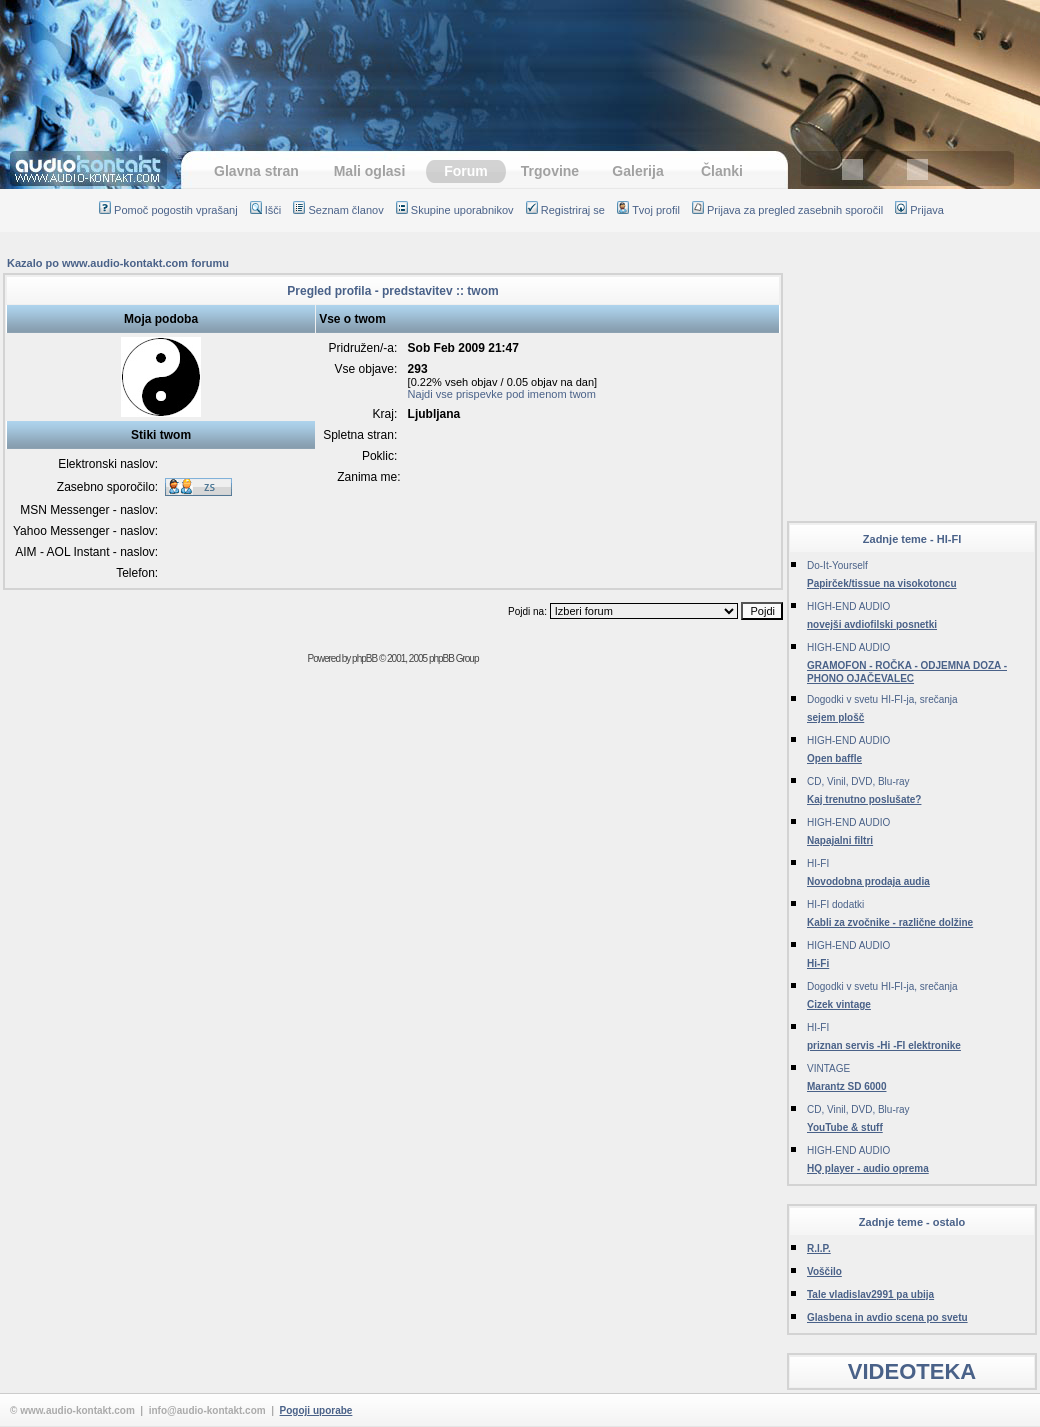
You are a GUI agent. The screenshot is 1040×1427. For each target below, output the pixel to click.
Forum (466, 171)
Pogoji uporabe (316, 1410)
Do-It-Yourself (837, 565)
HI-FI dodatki (835, 904)
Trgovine (550, 171)
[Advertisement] (912, 378)
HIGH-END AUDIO (848, 606)
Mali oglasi (370, 171)
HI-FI (818, 863)
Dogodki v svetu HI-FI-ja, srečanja (882, 699)
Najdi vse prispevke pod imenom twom (502, 394)
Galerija (637, 171)
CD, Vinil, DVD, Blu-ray (858, 781)
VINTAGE (828, 1068)
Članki (722, 171)
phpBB (364, 658)
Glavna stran (256, 171)
